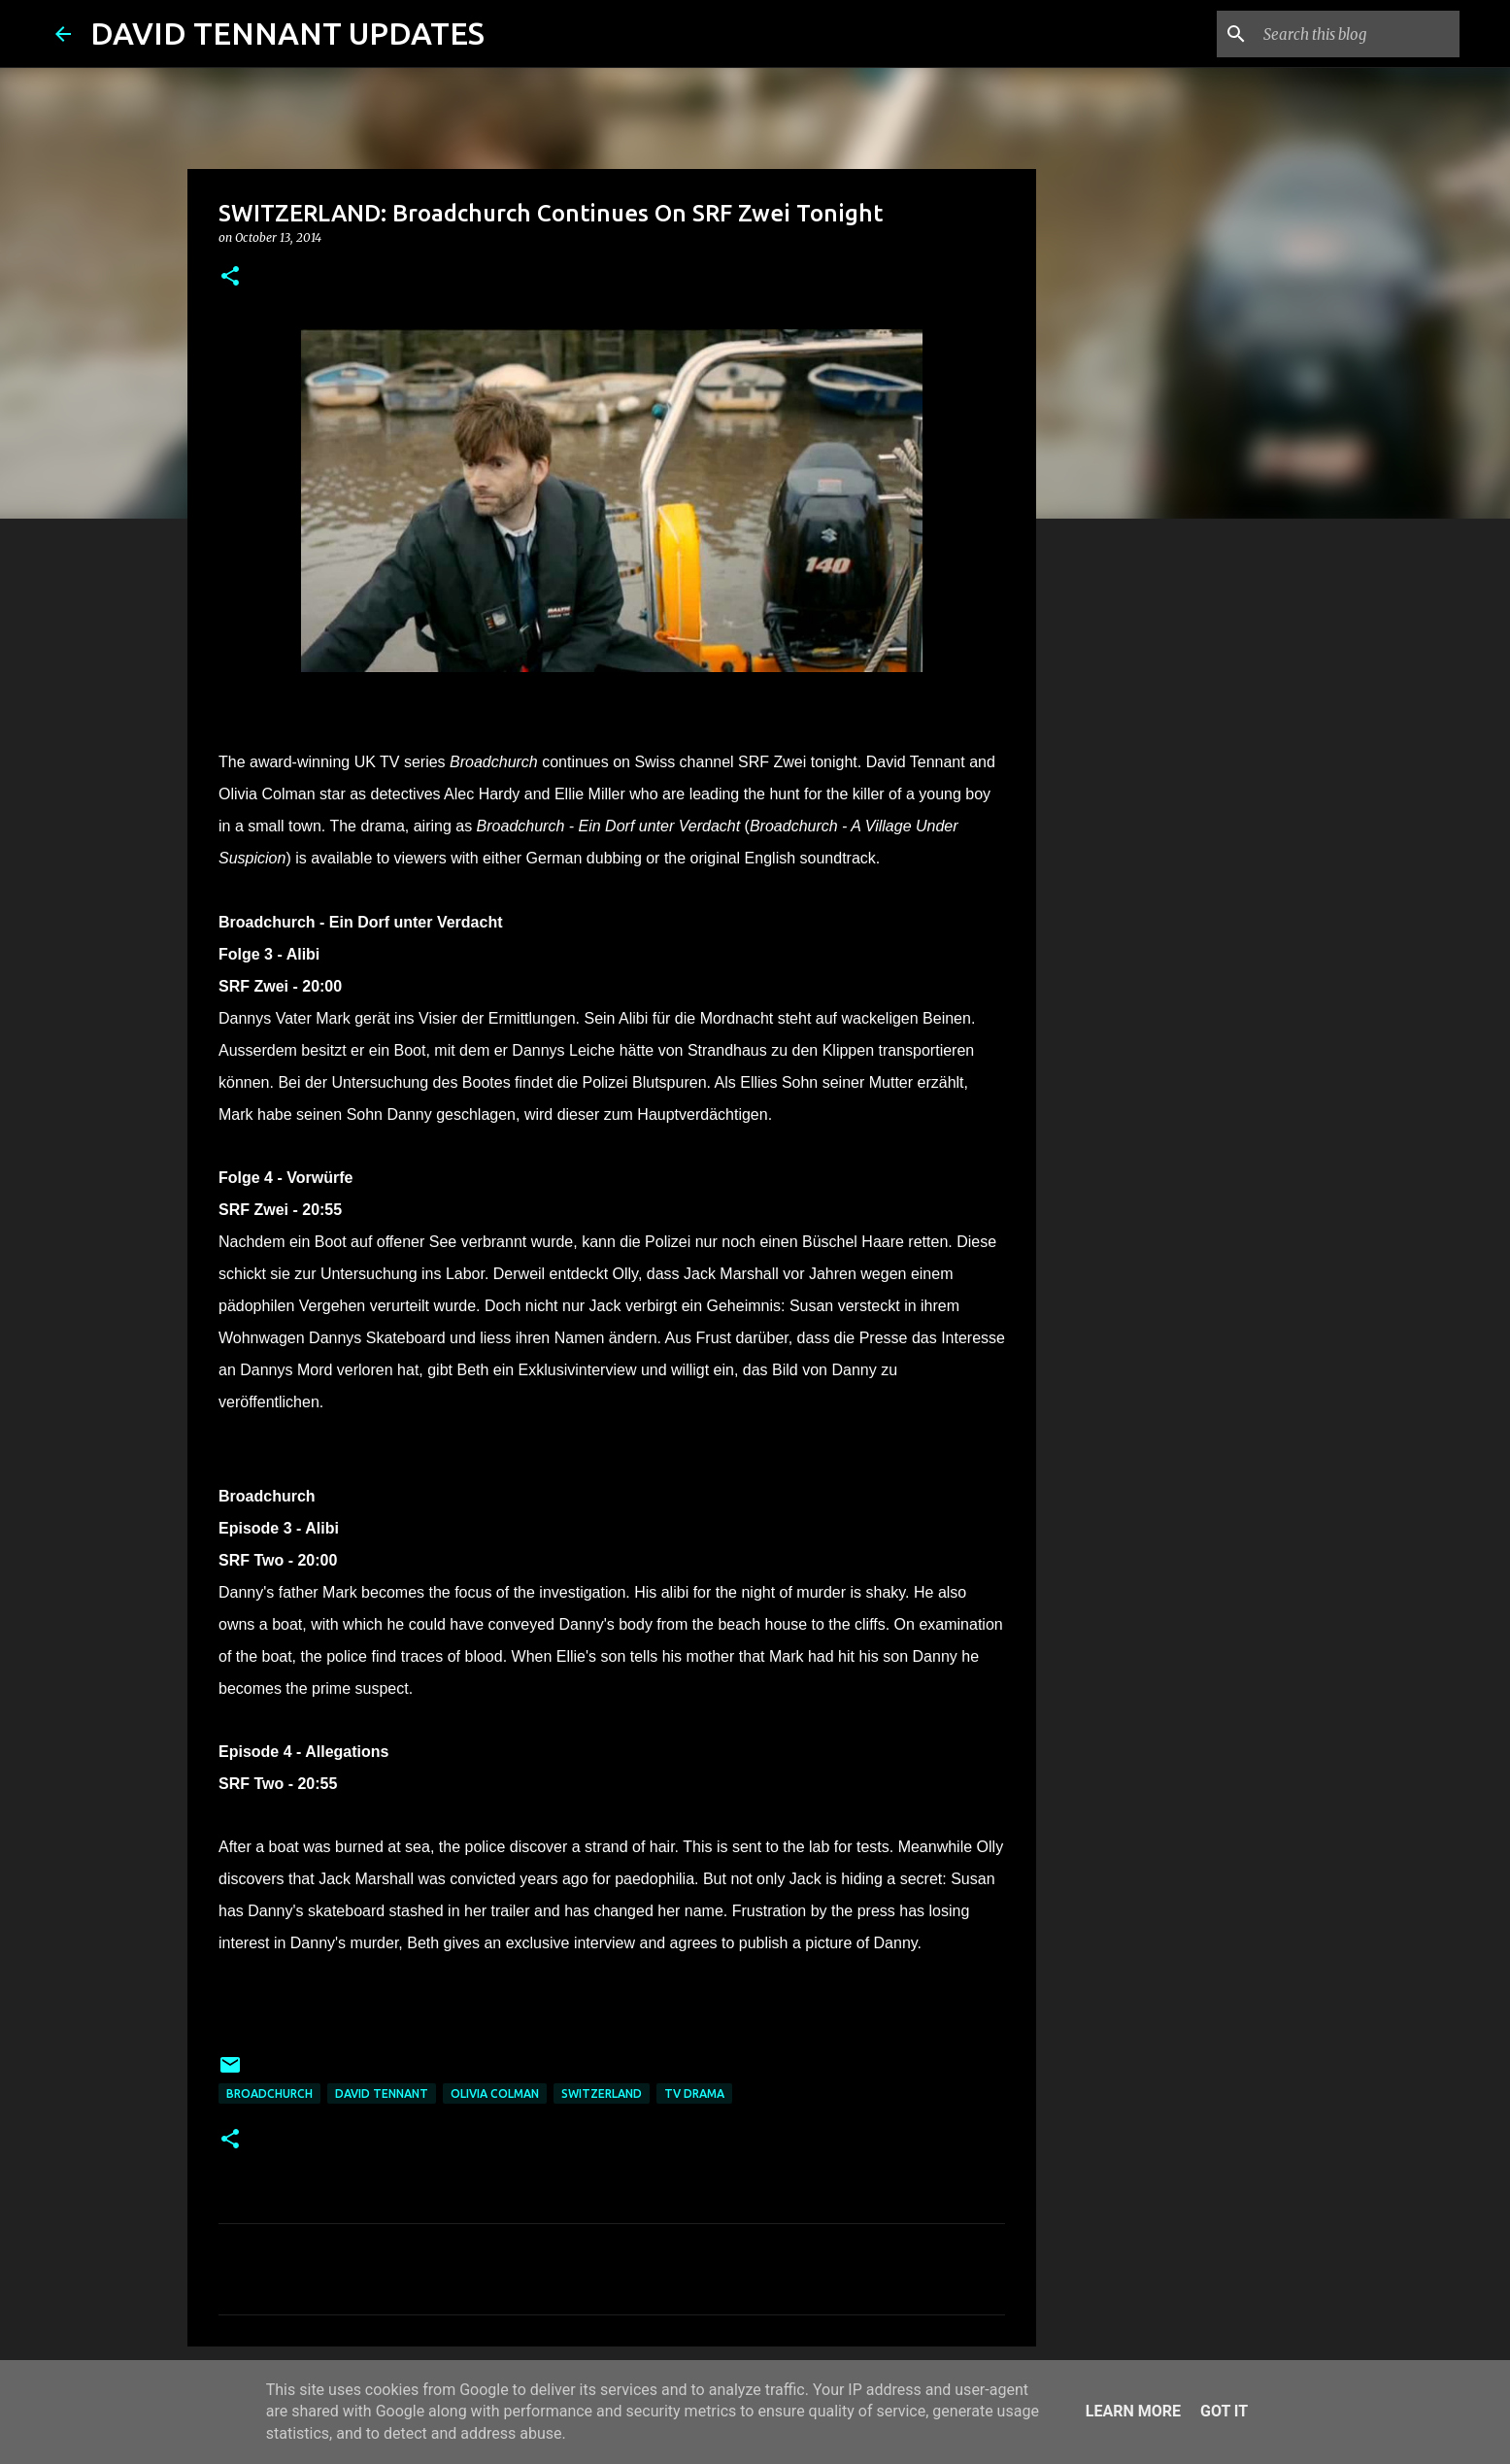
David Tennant (381, 2093)
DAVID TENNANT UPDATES (287, 33)
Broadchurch (269, 2093)
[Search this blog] (1358, 34)
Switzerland (601, 2093)
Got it (1224, 2411)
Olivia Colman (495, 2093)
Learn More (1133, 2411)
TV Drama (694, 2093)
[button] (230, 277)
